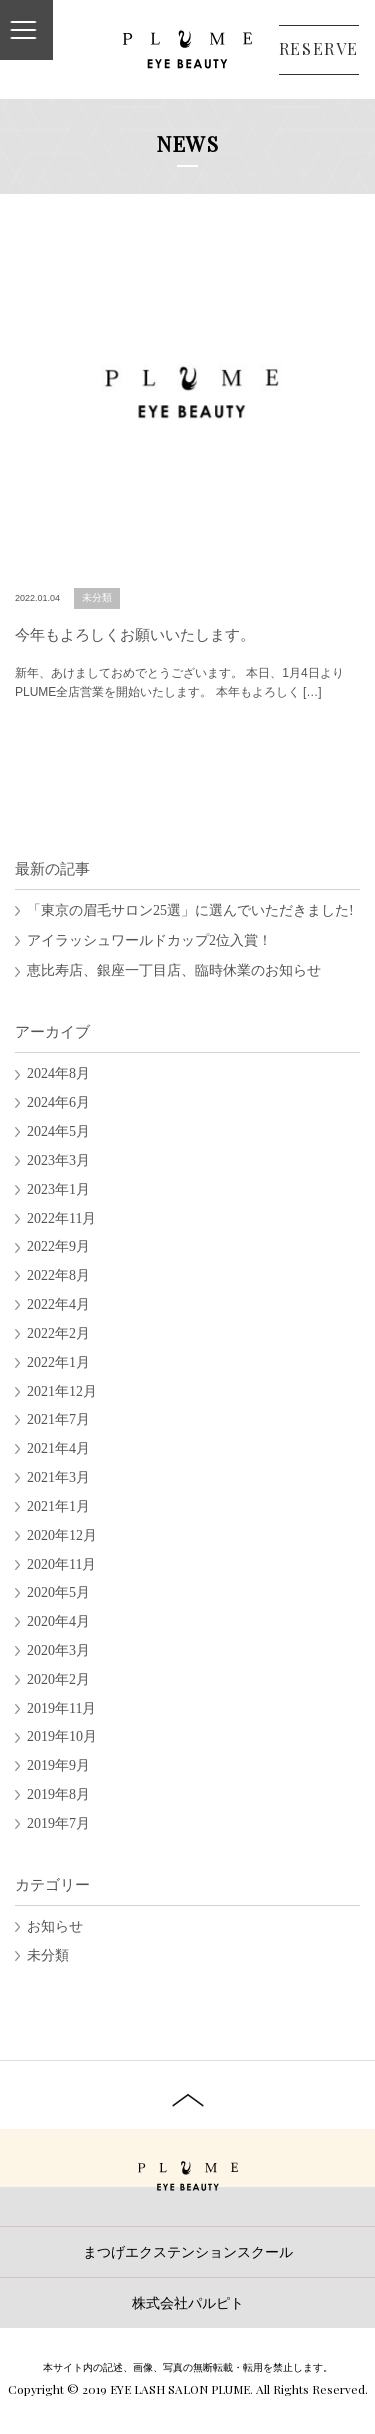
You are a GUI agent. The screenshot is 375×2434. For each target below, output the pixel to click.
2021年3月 (58, 1477)
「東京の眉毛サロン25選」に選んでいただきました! (190, 910)
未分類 (97, 597)
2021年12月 (62, 1391)
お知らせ (55, 1926)
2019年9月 (58, 1765)
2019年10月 (62, 1736)
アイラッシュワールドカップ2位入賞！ (149, 940)
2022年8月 (58, 1275)
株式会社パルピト (188, 2303)
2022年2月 (58, 1333)
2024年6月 (58, 1102)
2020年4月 (58, 1621)
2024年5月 (58, 1131)
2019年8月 (58, 1794)
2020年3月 (58, 1650)
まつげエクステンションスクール (188, 2252)
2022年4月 (58, 1304)
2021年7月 (58, 1419)
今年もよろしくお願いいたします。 (135, 635)
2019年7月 (58, 1823)
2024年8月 (58, 1073)
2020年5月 (58, 1592)
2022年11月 (61, 1218)
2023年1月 (58, 1189)
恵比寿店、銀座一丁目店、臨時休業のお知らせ (174, 970)
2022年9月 (58, 1246)
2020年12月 (62, 1535)
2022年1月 (58, 1362)
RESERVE (319, 48)
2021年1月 (58, 1506)
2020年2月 (58, 1679)
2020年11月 (61, 1564)
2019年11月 (61, 1708)
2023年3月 (58, 1160)
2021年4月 (58, 1448)
